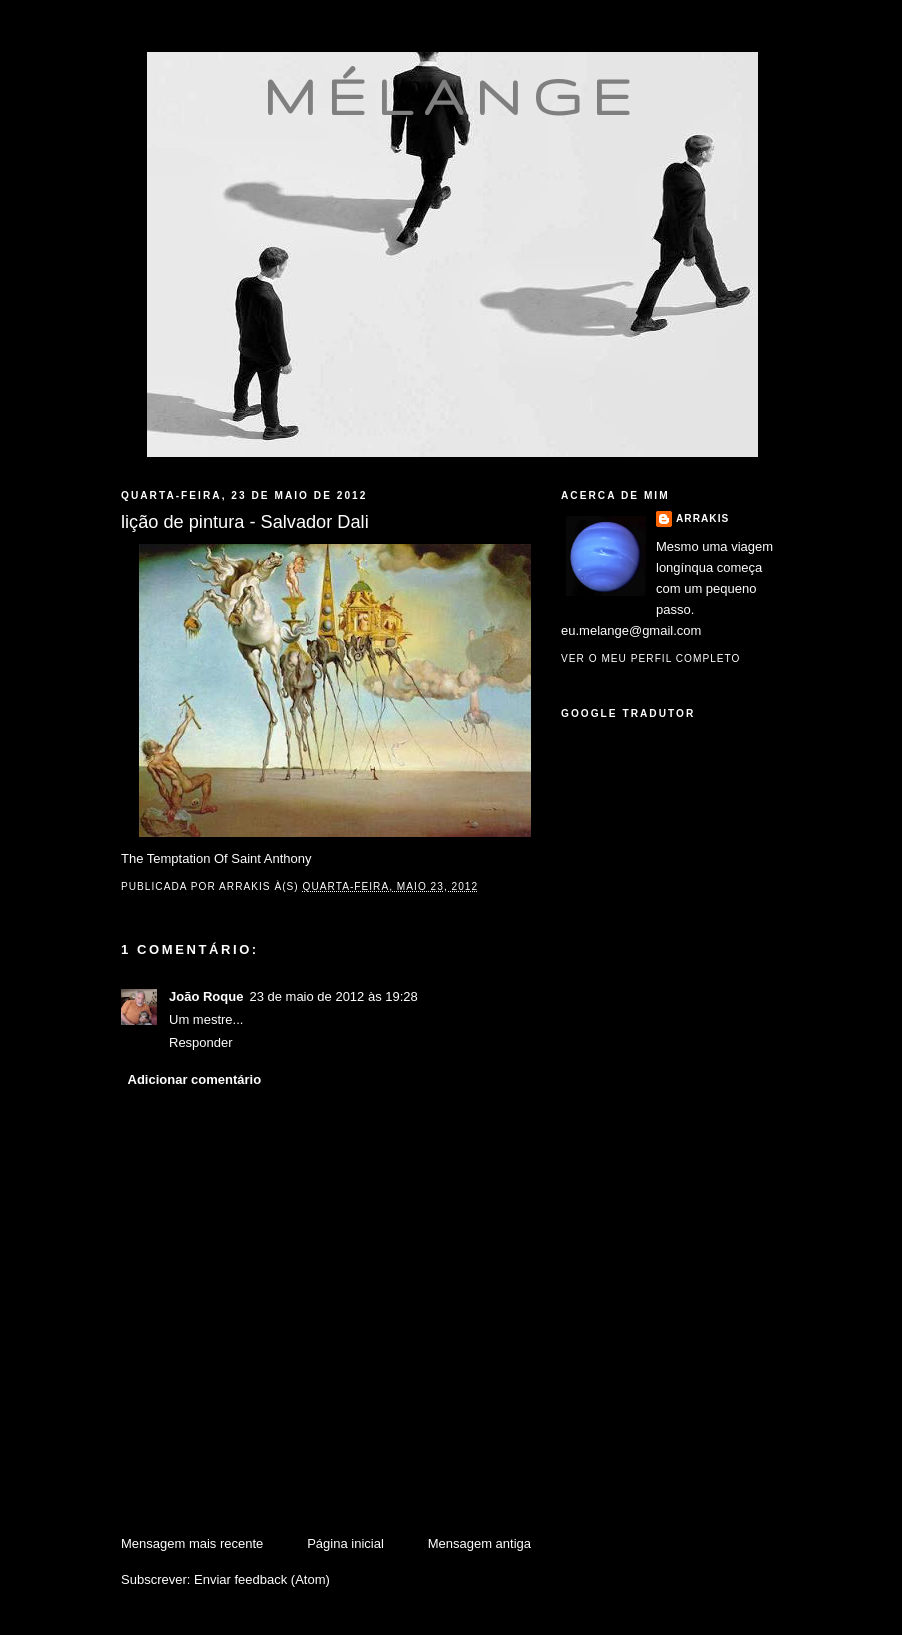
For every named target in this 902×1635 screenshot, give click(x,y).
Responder (201, 1042)
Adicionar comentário (195, 1079)
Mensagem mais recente (192, 1543)
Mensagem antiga (479, 1543)
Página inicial (345, 1543)
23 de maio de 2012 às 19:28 (333, 996)
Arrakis (702, 518)
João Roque (206, 996)
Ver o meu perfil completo (651, 658)
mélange (452, 96)
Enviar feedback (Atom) (262, 1579)
